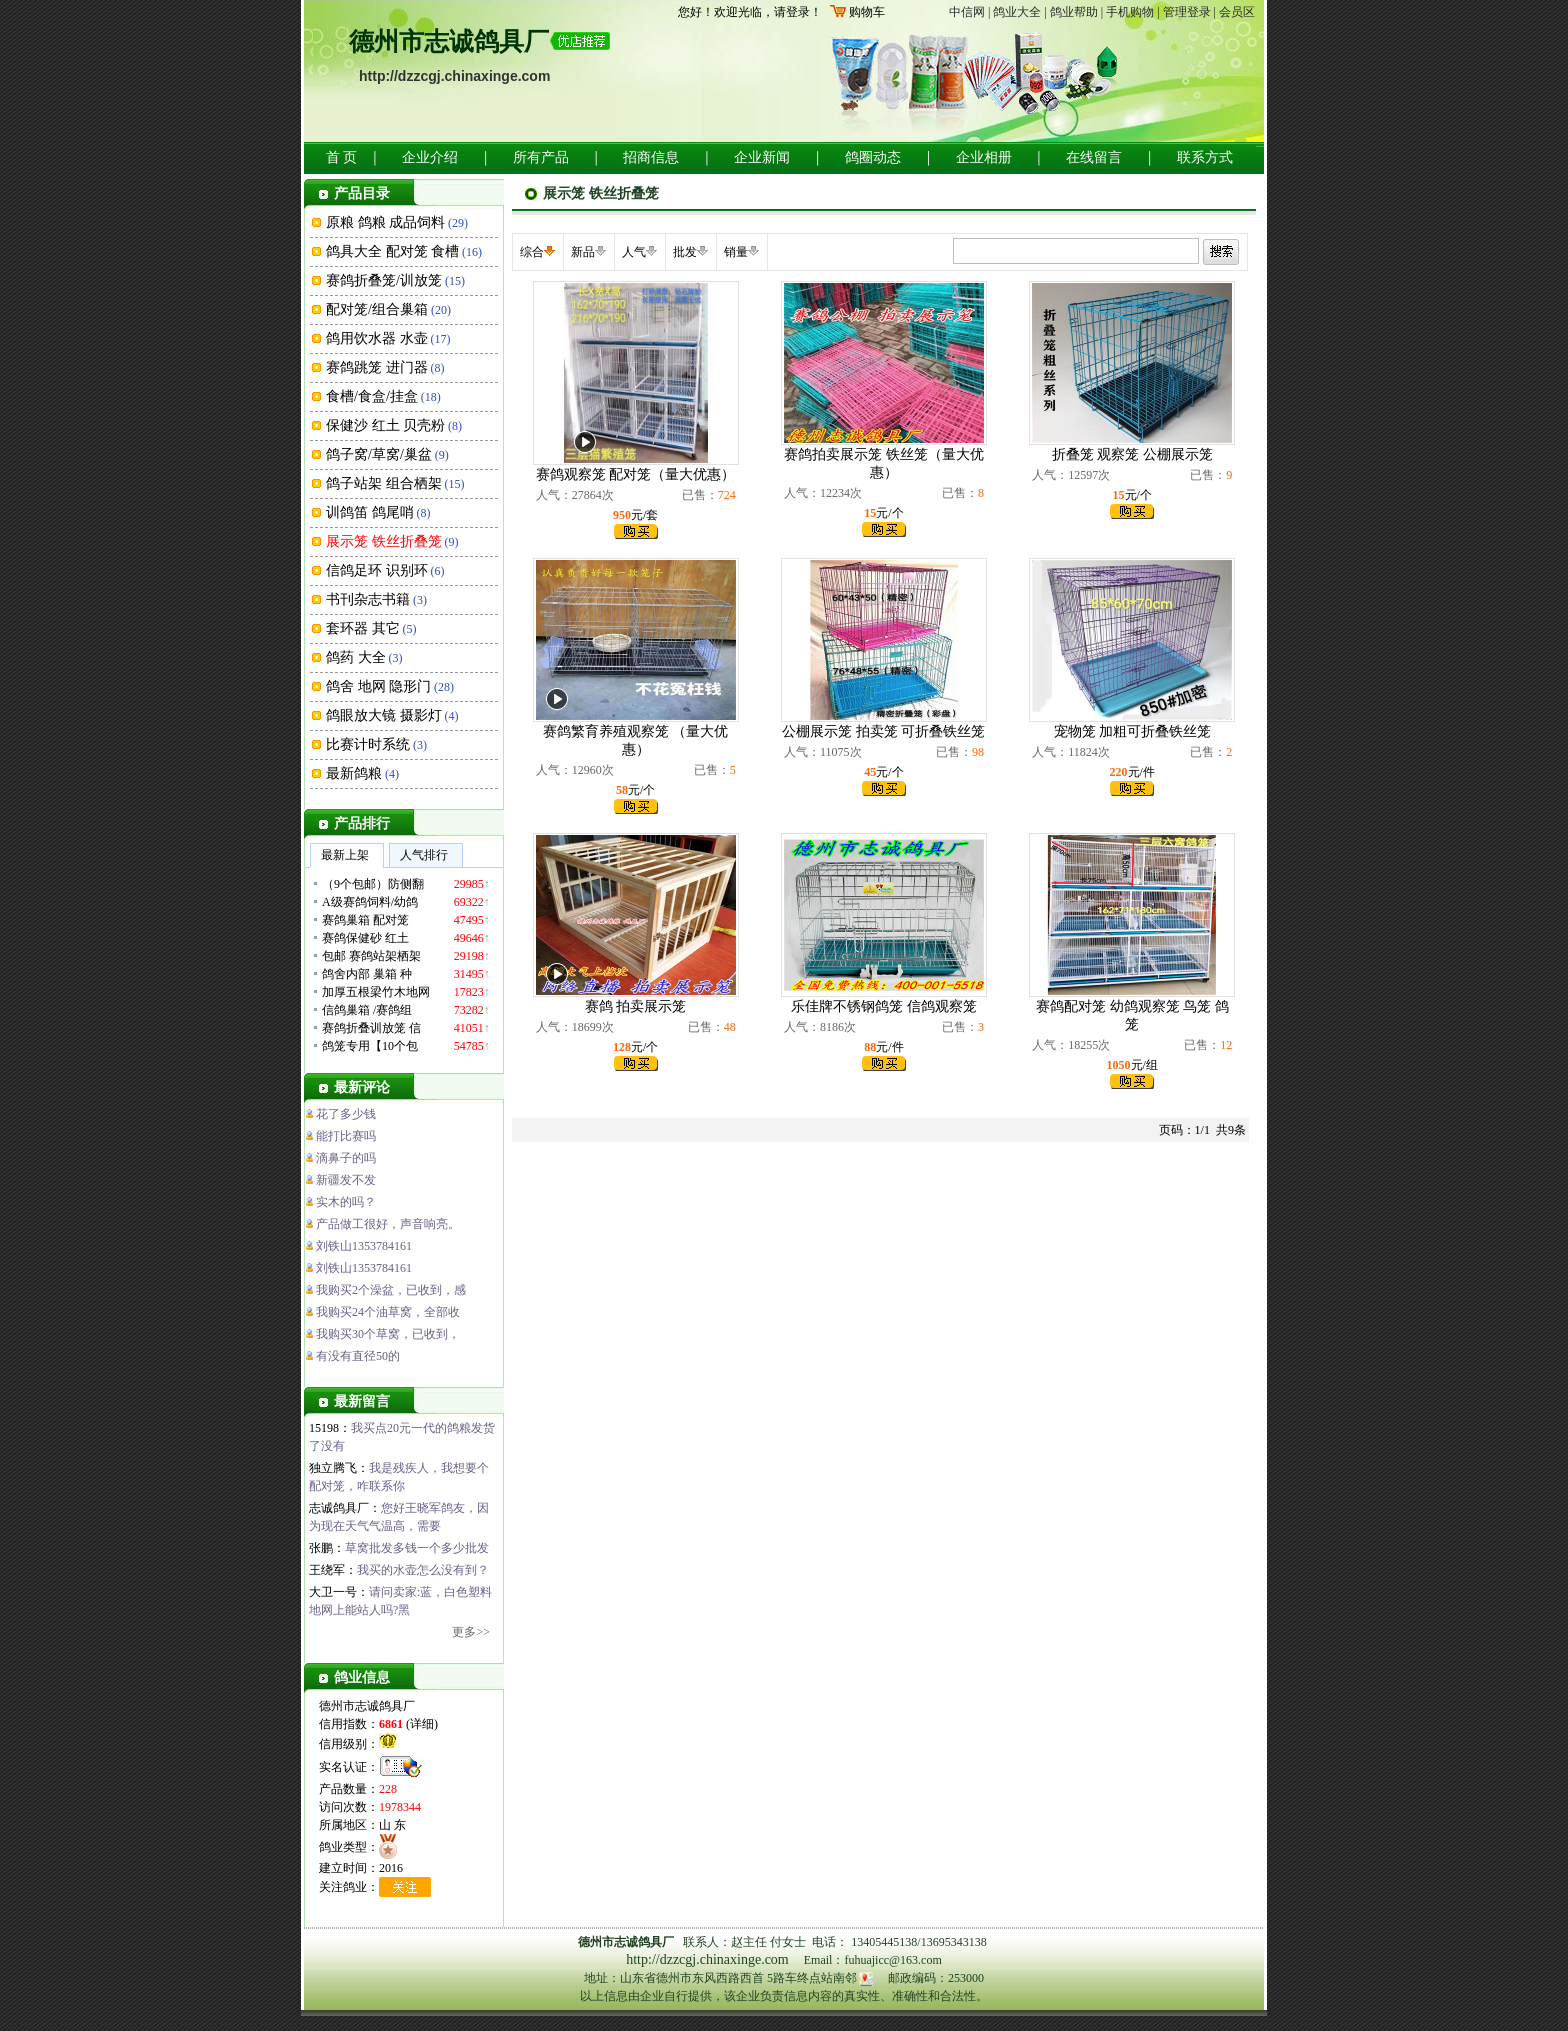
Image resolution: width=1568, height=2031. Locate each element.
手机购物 (1130, 12)
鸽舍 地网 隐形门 (378, 686)
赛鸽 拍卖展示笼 (636, 1006)
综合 (532, 252)
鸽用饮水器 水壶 (377, 338)
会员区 (1237, 12)
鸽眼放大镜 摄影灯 (384, 715)
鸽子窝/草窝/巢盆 (379, 454)
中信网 (967, 12)
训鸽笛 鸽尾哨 (370, 512)
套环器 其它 (363, 628)
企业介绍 (430, 157)
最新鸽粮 (354, 773)
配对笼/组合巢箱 (377, 309)
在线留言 (1094, 157)
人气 (634, 252)
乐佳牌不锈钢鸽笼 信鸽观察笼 (884, 1006)
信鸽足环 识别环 (377, 570)
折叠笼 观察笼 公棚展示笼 (1132, 454)
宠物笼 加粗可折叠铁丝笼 (1133, 731)
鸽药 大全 (356, 657)
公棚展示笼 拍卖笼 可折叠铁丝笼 (883, 731)
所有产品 (541, 157)
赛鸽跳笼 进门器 (377, 367)
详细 (422, 1724)
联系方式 (1205, 157)
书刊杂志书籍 (368, 599)
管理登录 (1187, 12)
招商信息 (651, 157)
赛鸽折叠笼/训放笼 (384, 280)
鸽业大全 (1017, 12)
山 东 (392, 1825)
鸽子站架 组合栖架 (384, 483)
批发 (685, 252)
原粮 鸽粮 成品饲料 (385, 222)
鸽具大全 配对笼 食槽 (392, 251)
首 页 (342, 157)
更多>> (471, 1632)
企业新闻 (762, 157)
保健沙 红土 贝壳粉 (385, 425)
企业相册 (984, 157)
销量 (736, 252)
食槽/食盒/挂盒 (372, 396)
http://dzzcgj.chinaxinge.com (454, 76)
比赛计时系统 (368, 744)
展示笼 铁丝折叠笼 (384, 541)
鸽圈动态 (873, 157)
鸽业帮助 (1074, 12)
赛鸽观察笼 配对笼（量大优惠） (636, 474)
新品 (583, 252)
